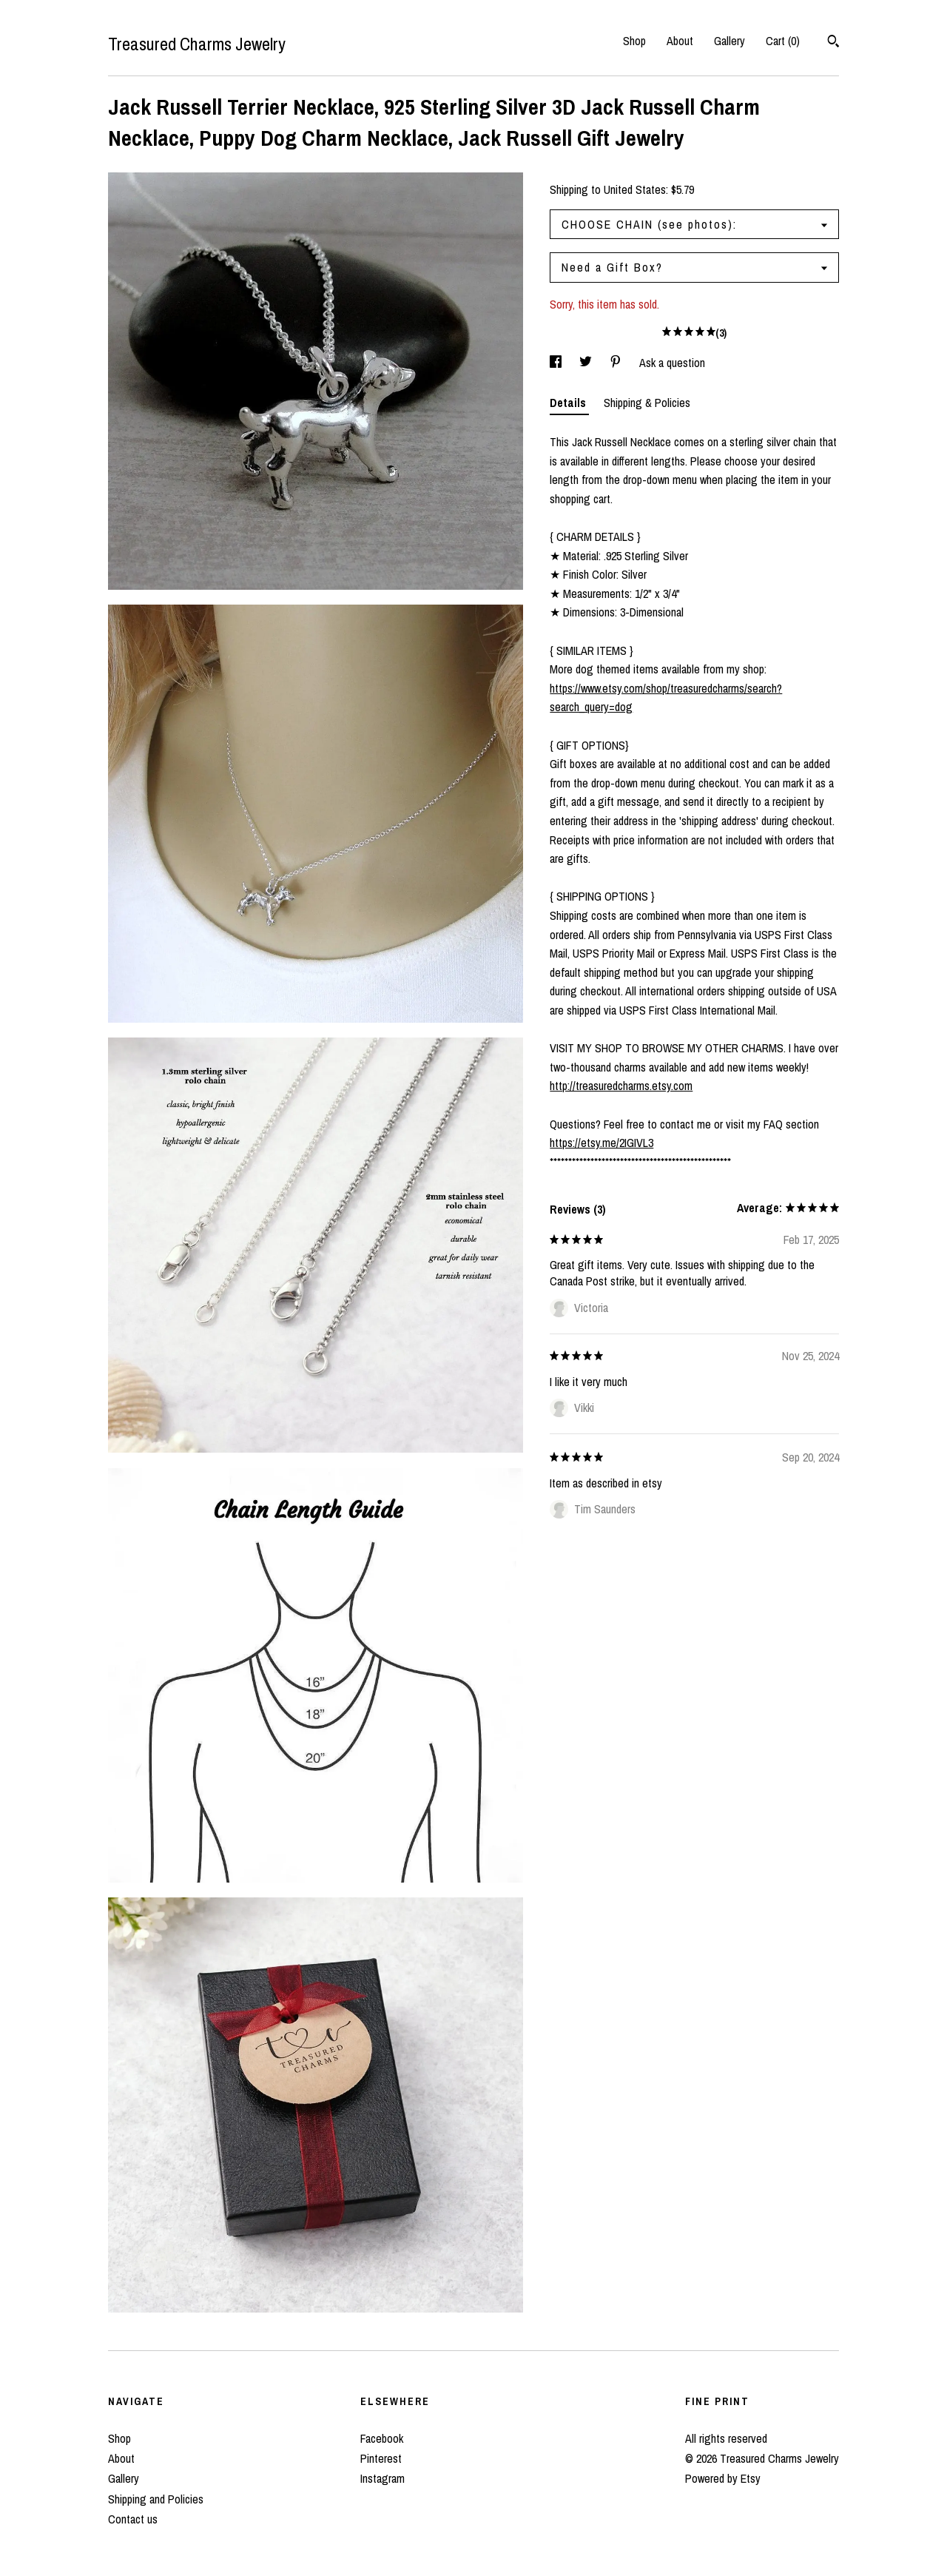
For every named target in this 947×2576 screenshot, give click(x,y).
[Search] (833, 43)
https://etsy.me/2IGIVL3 (601, 1142)
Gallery (729, 41)
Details (569, 402)
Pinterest (381, 2458)
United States (635, 189)
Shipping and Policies (155, 2499)
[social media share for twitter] (587, 362)
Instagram (382, 2478)
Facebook (381, 2438)
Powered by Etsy (723, 2478)
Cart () (783, 41)
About (680, 41)
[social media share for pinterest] (617, 362)
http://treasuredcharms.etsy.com (621, 1085)
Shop (634, 41)
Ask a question (672, 362)
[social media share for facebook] (557, 362)
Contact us (133, 2519)
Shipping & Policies (647, 402)
